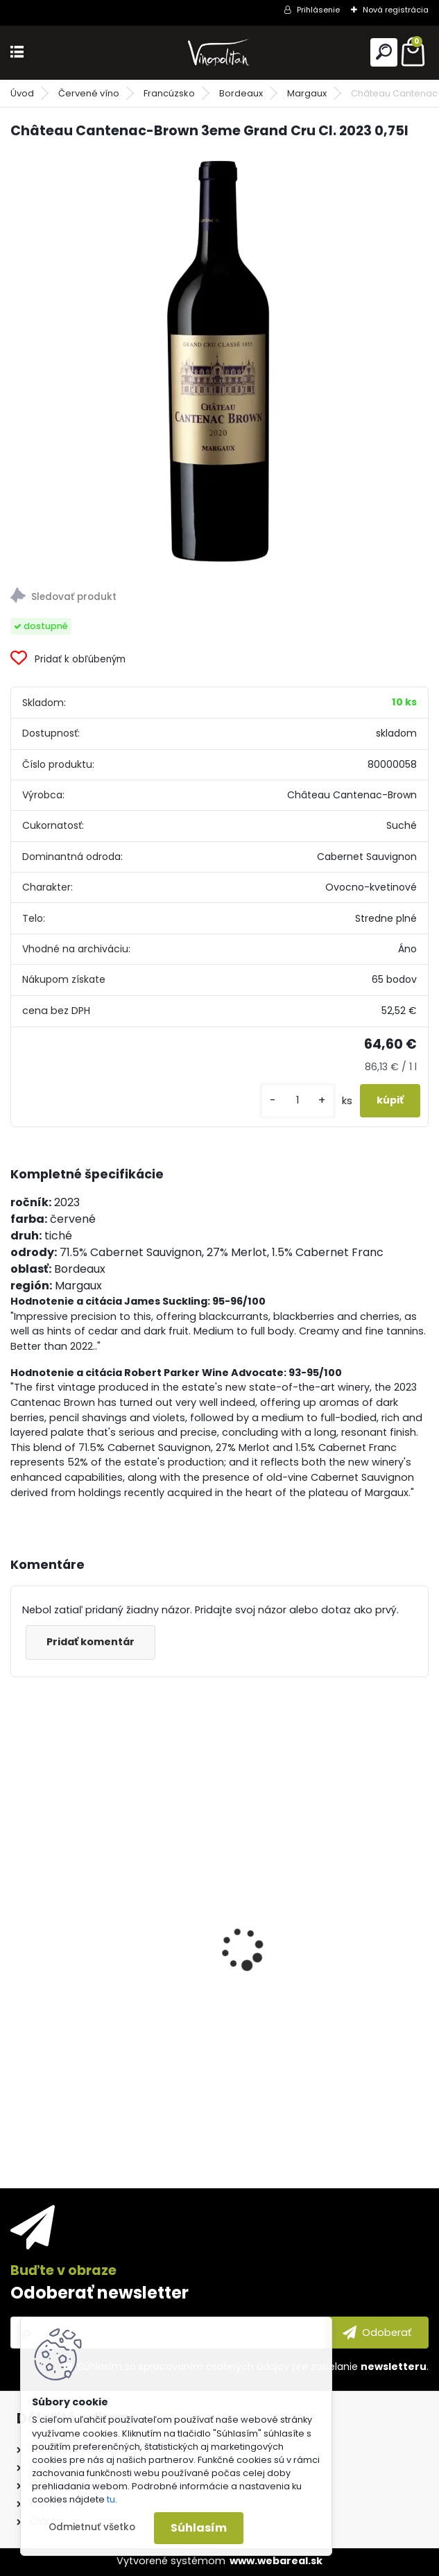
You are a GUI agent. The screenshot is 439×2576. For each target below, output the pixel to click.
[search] (383, 51)
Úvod (22, 93)
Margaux (307, 93)
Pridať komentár (90, 1642)
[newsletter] (377, 2332)
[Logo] (219, 52)
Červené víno (88, 93)
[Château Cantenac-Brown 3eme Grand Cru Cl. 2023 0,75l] (219, 359)
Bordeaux (241, 93)
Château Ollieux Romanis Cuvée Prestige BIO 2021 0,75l (107, 2024)
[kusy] (297, 1100)
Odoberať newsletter (99, 2292)
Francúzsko (169, 93)
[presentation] (18, 1925)
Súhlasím (199, 2528)
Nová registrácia (396, 9)
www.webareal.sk (276, 2561)
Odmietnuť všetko (92, 2527)
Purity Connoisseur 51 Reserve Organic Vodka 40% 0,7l (314, 2024)
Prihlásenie (318, 9)
